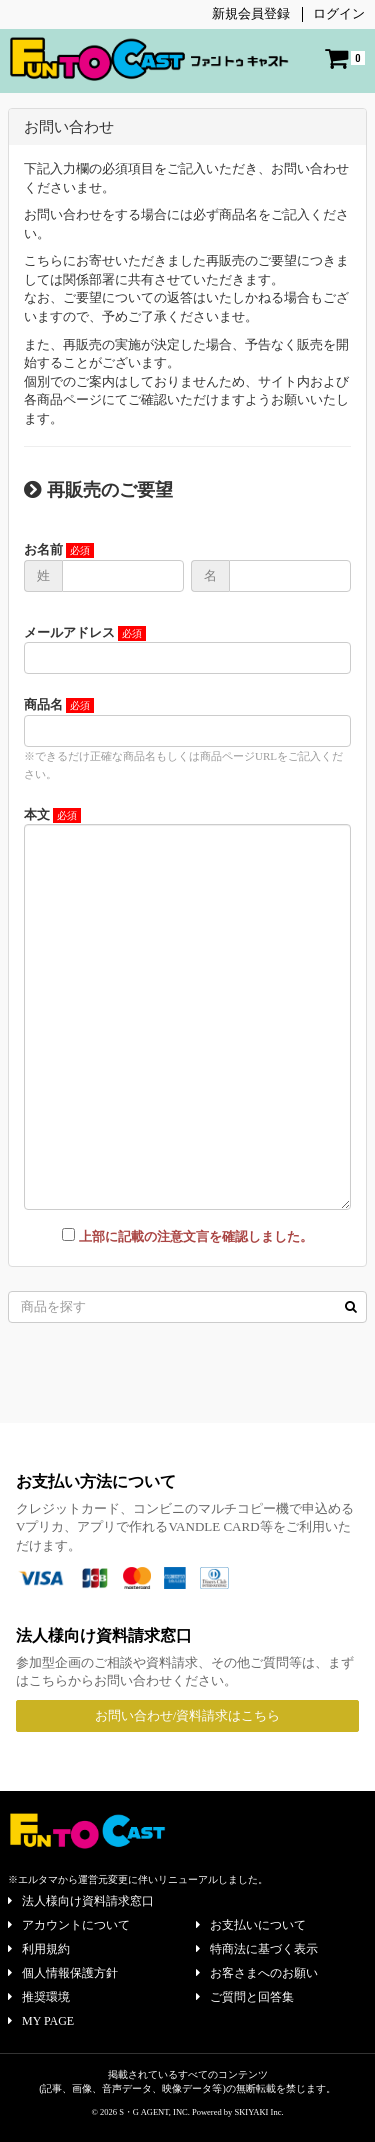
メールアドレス (69, 632)
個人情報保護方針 (63, 1973)
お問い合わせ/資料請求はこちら (188, 1715)
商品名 (43, 704)
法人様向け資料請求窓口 (81, 1901)
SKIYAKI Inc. (258, 2112)
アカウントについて (69, 1925)
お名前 (43, 549)
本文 (37, 814)
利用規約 (39, 1949)
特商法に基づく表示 (257, 1949)
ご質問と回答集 (245, 1997)
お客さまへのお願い (257, 1973)
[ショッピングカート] (345, 58)
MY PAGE (41, 2021)
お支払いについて (251, 1925)
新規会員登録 (251, 13)
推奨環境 (39, 1997)
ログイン (339, 13)
